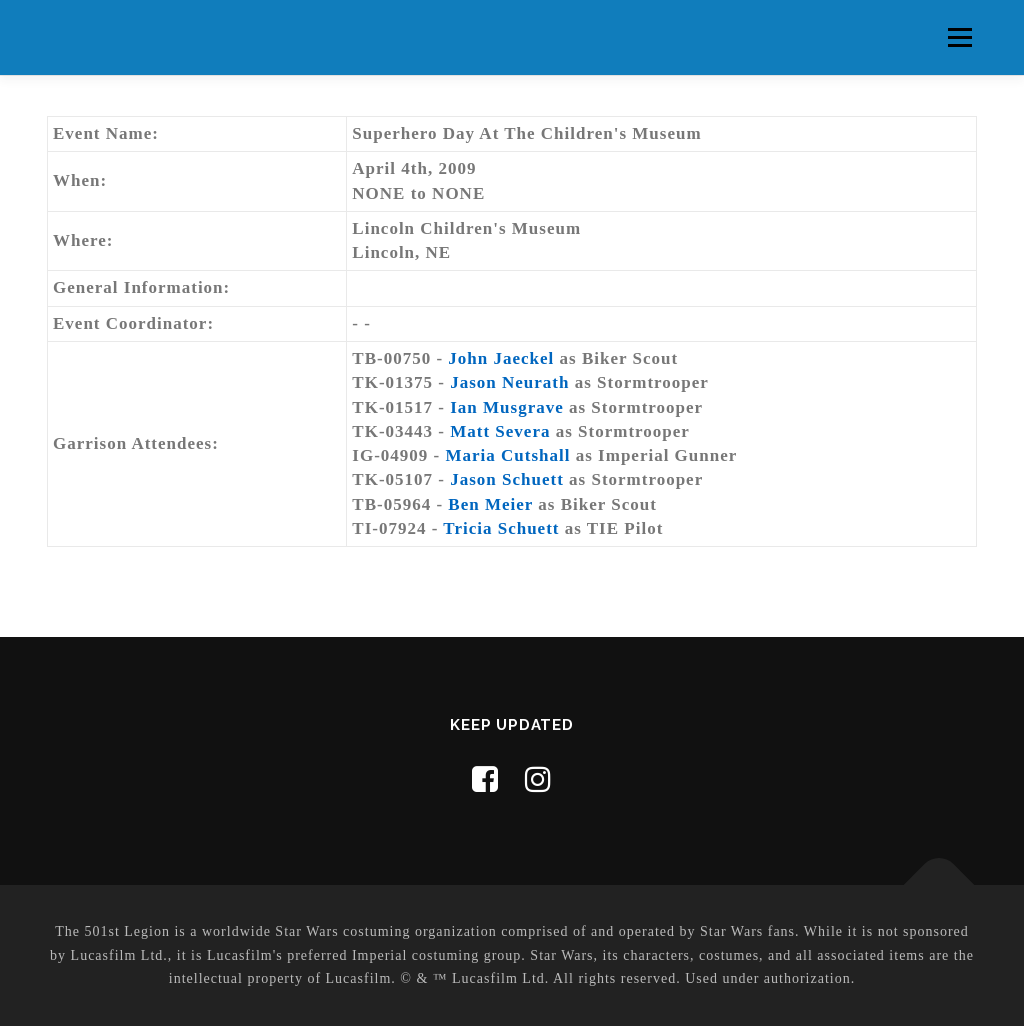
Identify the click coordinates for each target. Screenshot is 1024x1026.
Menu (959, 37)
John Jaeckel (501, 358)
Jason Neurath (509, 382)
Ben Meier (490, 504)
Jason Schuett (507, 479)
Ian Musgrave (507, 407)
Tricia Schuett (501, 528)
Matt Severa (500, 431)
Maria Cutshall (508, 455)
